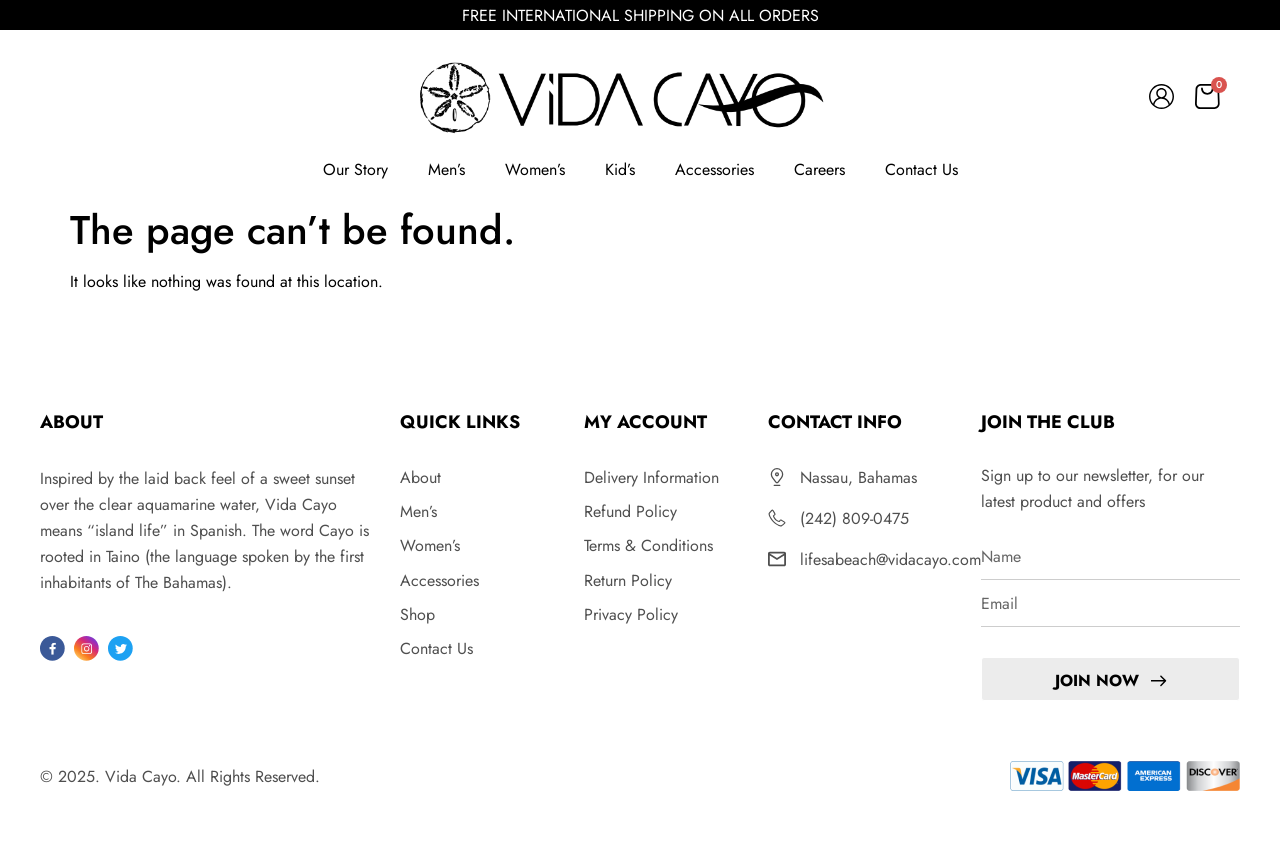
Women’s (535, 169)
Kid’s (620, 169)
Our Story (355, 169)
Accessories (714, 169)
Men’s (446, 169)
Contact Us (921, 169)
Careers (819, 169)
